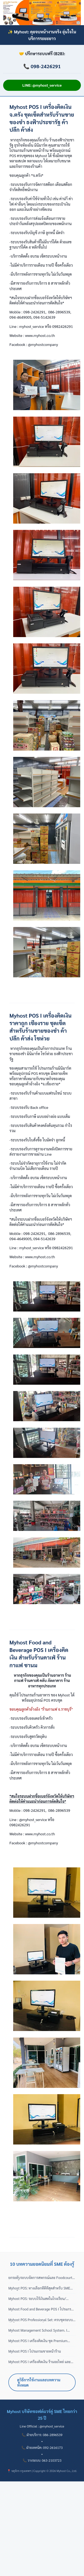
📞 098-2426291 (42, 66)
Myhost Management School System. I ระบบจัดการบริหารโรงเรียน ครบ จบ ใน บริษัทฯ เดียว (37, 2330)
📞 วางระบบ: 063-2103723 (42, 2460)
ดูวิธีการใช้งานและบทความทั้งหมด (38, 2382)
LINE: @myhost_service (42, 85)
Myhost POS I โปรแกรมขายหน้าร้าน (34, 2351)
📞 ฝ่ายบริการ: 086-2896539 (42, 2435)
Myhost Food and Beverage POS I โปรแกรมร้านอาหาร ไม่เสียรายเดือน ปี (40, 2309)
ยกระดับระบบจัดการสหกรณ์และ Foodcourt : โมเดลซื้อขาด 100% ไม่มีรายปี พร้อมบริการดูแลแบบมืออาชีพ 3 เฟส (41, 2277)
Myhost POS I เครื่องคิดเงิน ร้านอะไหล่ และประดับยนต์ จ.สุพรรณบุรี (39, 2361)
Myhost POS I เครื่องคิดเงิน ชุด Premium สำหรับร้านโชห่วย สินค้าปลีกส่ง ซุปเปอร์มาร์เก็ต (37, 2340)
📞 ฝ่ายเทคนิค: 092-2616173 (42, 2447)
